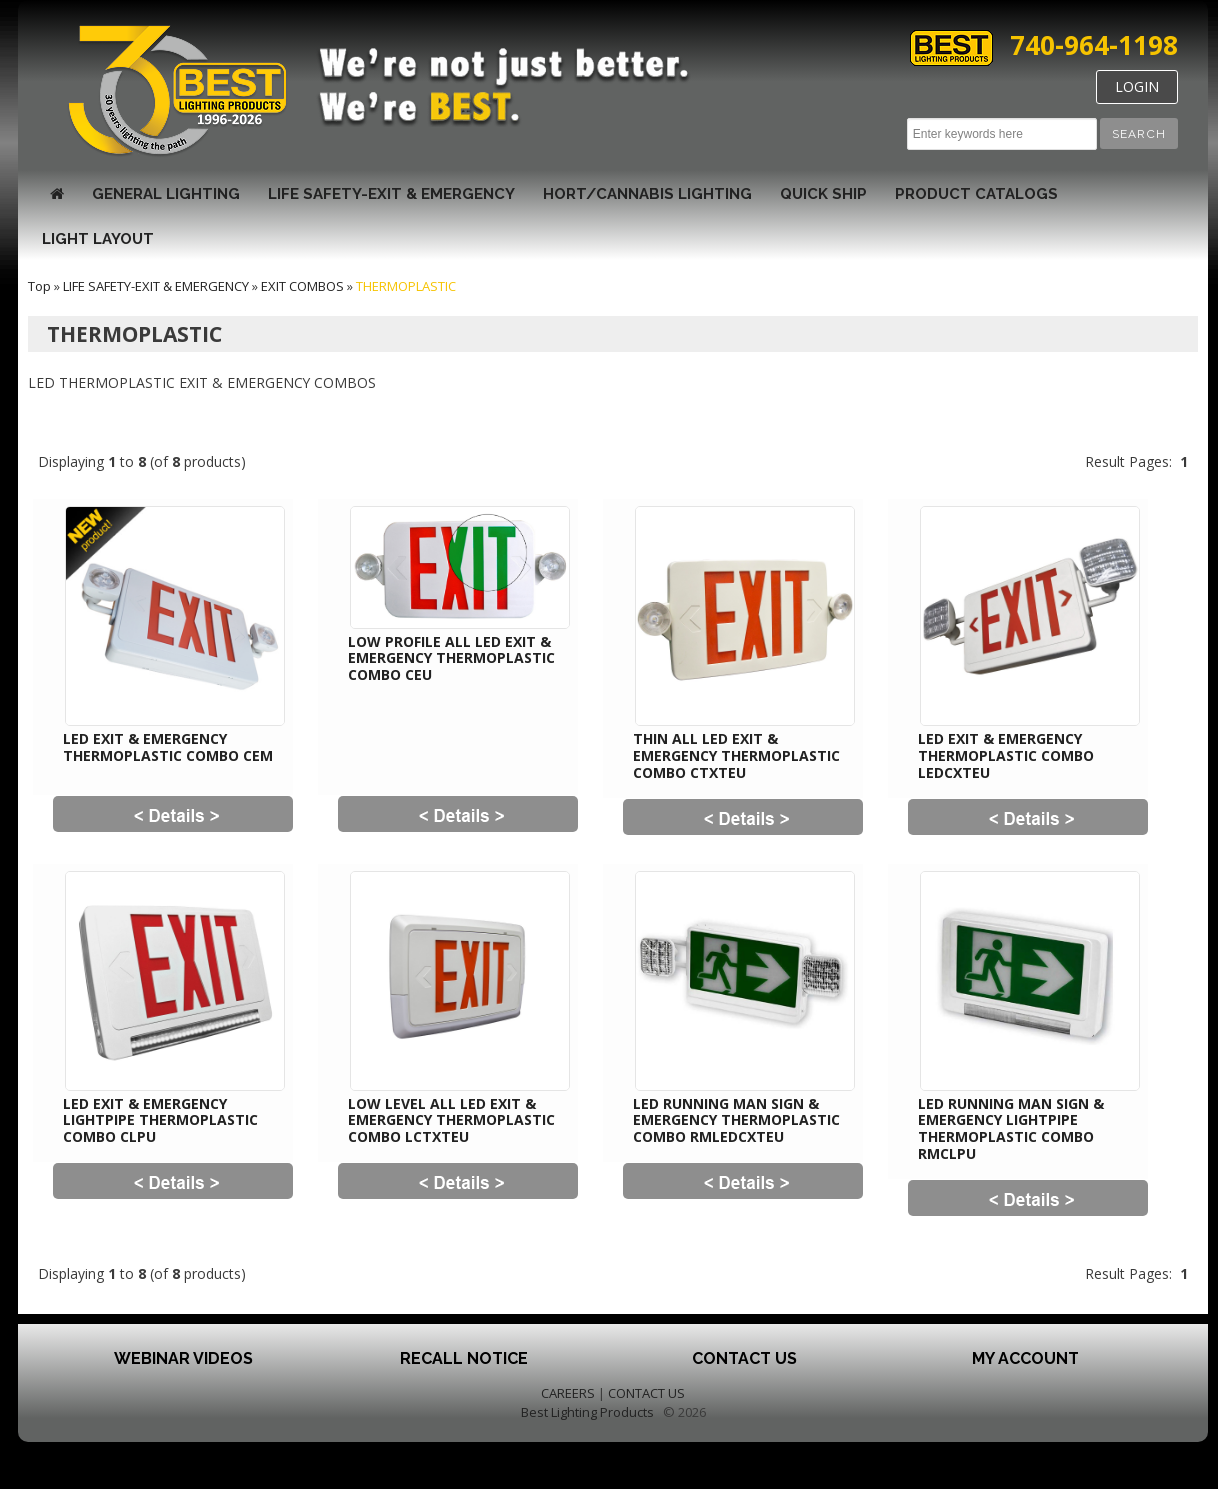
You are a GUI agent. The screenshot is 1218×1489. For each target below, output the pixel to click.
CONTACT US (646, 1393)
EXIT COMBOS (302, 286)
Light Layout (98, 239)
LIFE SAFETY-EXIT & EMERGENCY (391, 194)
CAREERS (568, 1393)
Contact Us (744, 1358)
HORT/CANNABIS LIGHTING (647, 194)
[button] (1139, 133)
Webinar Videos (183, 1358)
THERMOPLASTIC (406, 286)
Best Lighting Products (587, 1412)
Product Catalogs (976, 194)
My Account (1025, 1358)
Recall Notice (464, 1358)
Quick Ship (823, 194)
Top (39, 286)
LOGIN (1137, 86)
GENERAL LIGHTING (166, 194)
